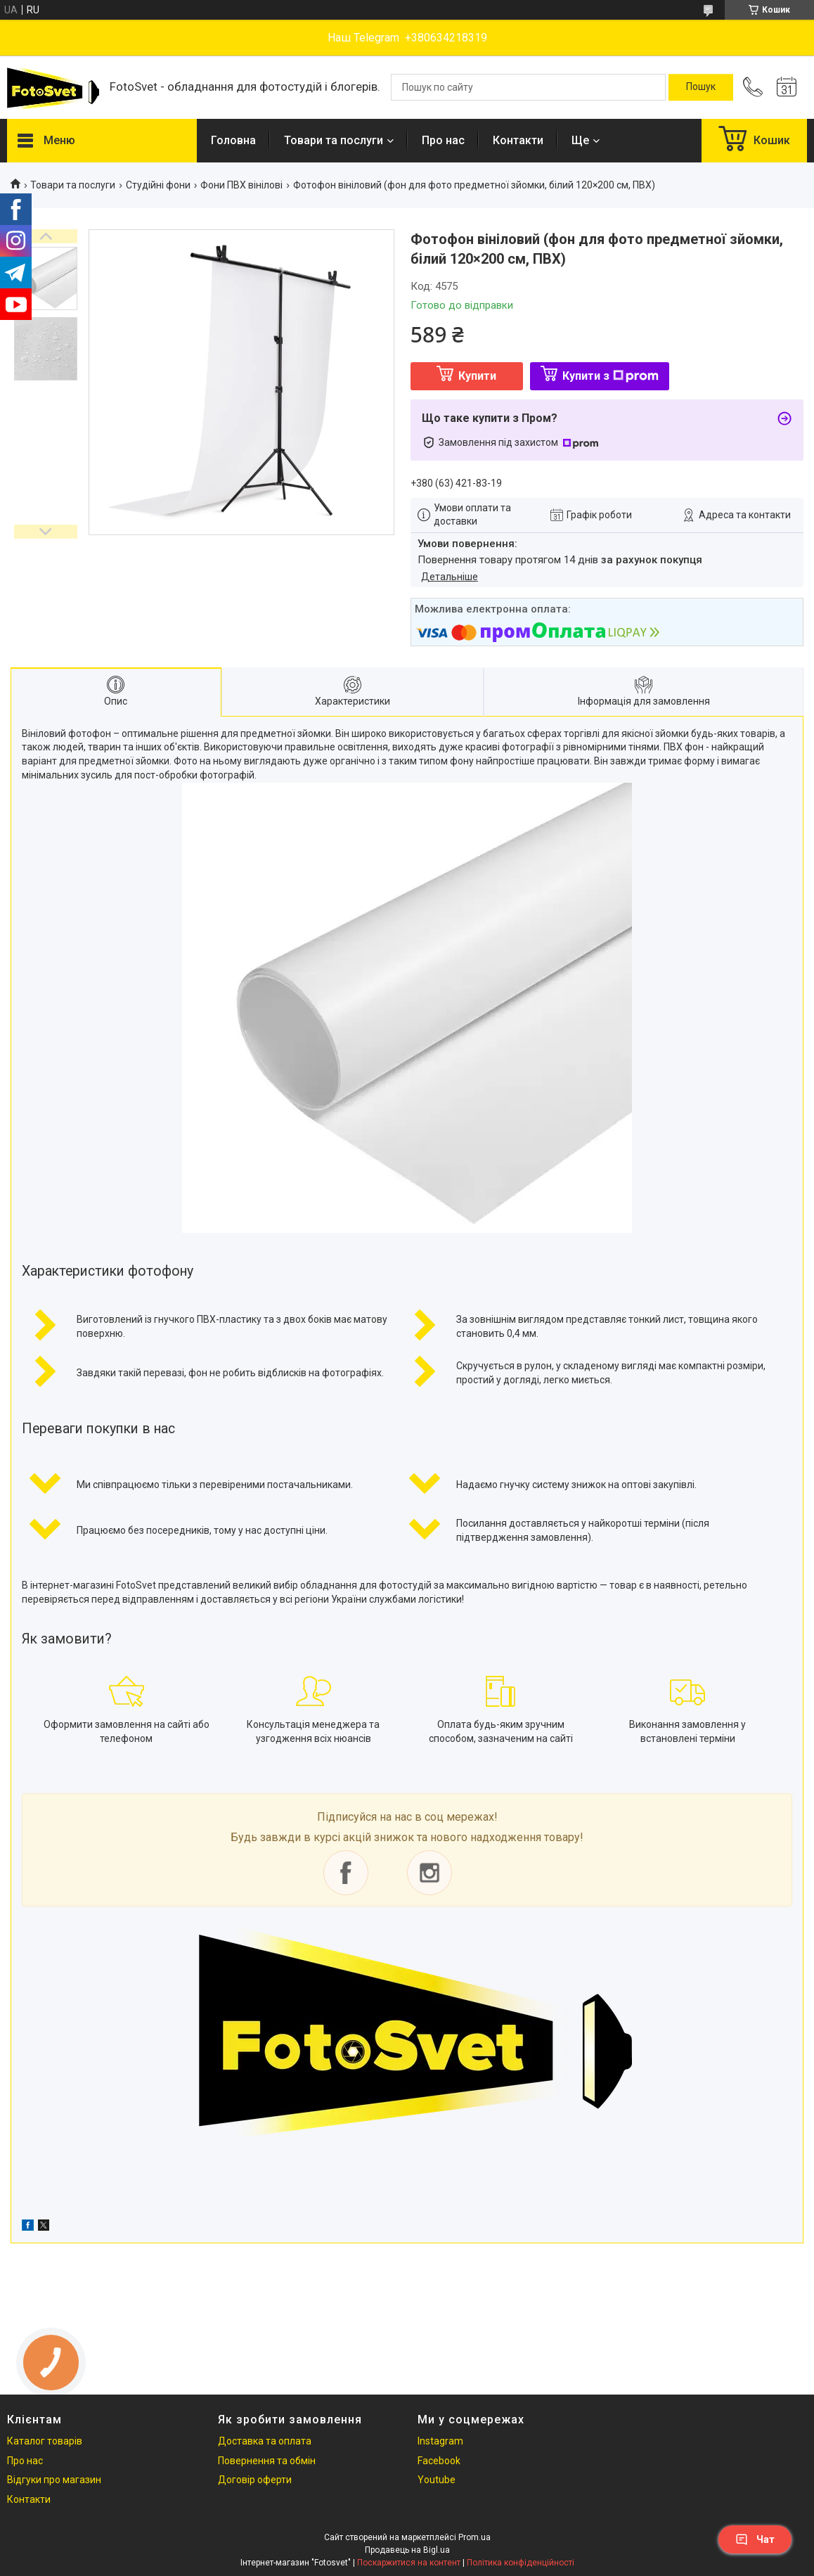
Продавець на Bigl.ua (407, 2550)
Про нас (443, 140)
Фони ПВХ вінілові (241, 185)
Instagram (440, 2441)
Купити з (610, 376)
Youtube (437, 2479)
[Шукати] (700, 87)
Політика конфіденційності (520, 2563)
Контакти (518, 140)
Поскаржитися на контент (408, 2563)
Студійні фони (158, 185)
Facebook (439, 2460)
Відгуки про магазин (54, 2479)
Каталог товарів (44, 2441)
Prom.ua (474, 2537)
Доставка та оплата (264, 2441)
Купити (477, 376)
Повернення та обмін (267, 2460)
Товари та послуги (333, 140)
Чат (755, 2539)
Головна (233, 140)
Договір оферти (255, 2479)
